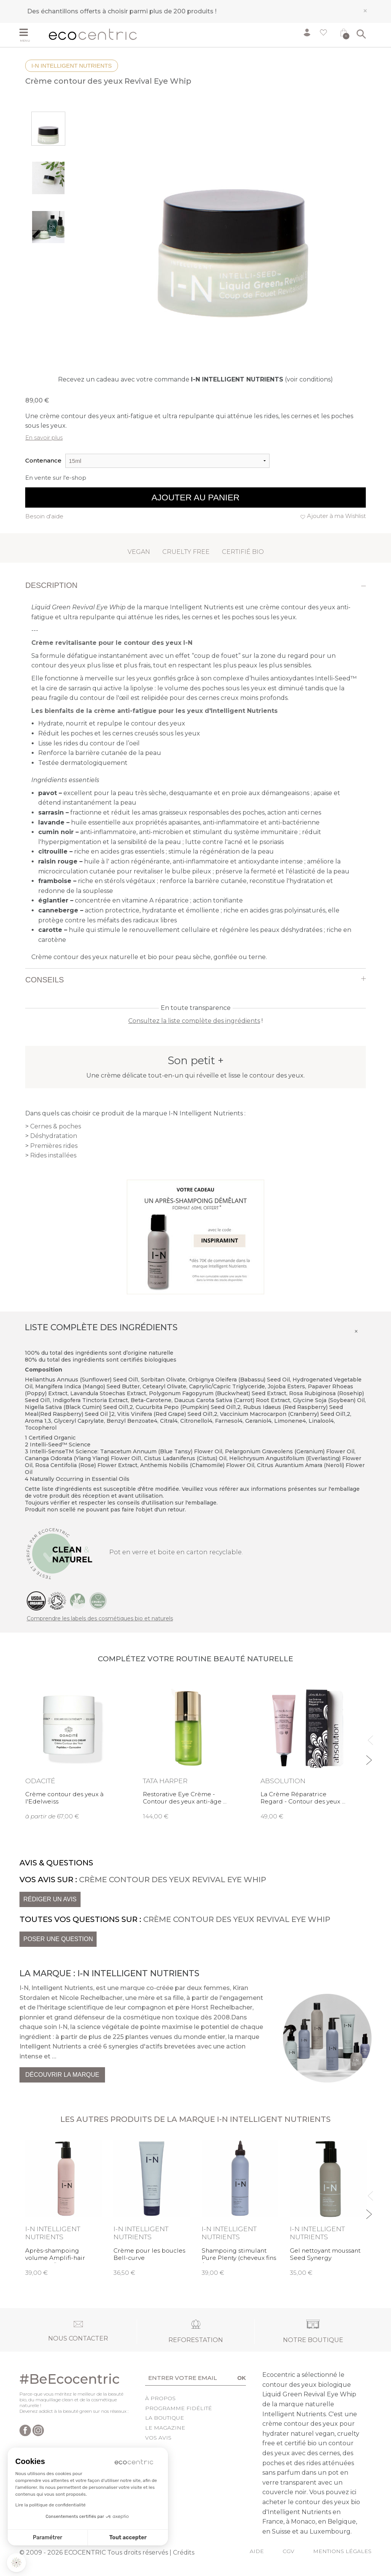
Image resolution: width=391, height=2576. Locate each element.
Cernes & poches (55, 1126)
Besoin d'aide (44, 516)
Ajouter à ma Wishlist (336, 515)
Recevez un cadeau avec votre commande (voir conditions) (195, 379)
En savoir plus (44, 437)
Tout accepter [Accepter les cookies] (128, 2537)
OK (242, 2378)
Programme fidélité (178, 2408)
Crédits (183, 2552)
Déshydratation (53, 1135)
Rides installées (53, 1155)
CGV (288, 2551)
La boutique (164, 2417)
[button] (16, 2562)
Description (51, 585)
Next (369, 1756)
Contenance (43, 460)
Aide (257, 2551)
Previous (369, 1737)
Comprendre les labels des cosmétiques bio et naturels (100, 1618)
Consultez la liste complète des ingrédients (194, 1020)
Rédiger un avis (49, 1899)
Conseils (44, 980)
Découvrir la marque (62, 2074)
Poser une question (58, 1939)
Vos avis (158, 2437)
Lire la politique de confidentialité (50, 2505)
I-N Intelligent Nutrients (71, 65)
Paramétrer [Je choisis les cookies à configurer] (47, 2537)
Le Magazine (165, 2427)
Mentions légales (342, 2551)
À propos (160, 2398)
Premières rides (54, 1145)
